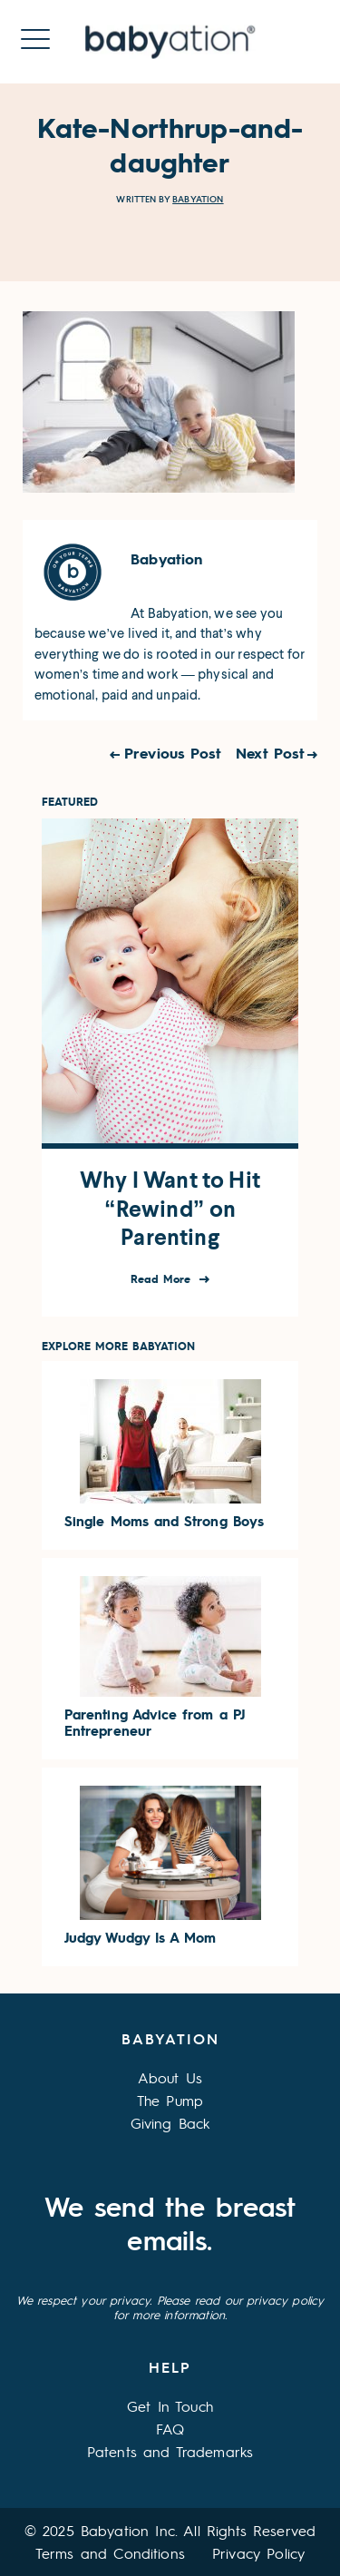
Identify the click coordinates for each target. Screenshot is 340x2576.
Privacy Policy (258, 2552)
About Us (170, 2077)
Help (170, 2366)
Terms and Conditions (110, 2552)
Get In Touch (170, 2405)
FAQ (170, 2428)
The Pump (170, 2100)
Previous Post (172, 752)
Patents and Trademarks (170, 2451)
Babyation (197, 199)
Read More (163, 1279)
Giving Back (170, 2122)
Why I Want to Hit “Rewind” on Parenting (170, 1208)
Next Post (270, 752)
